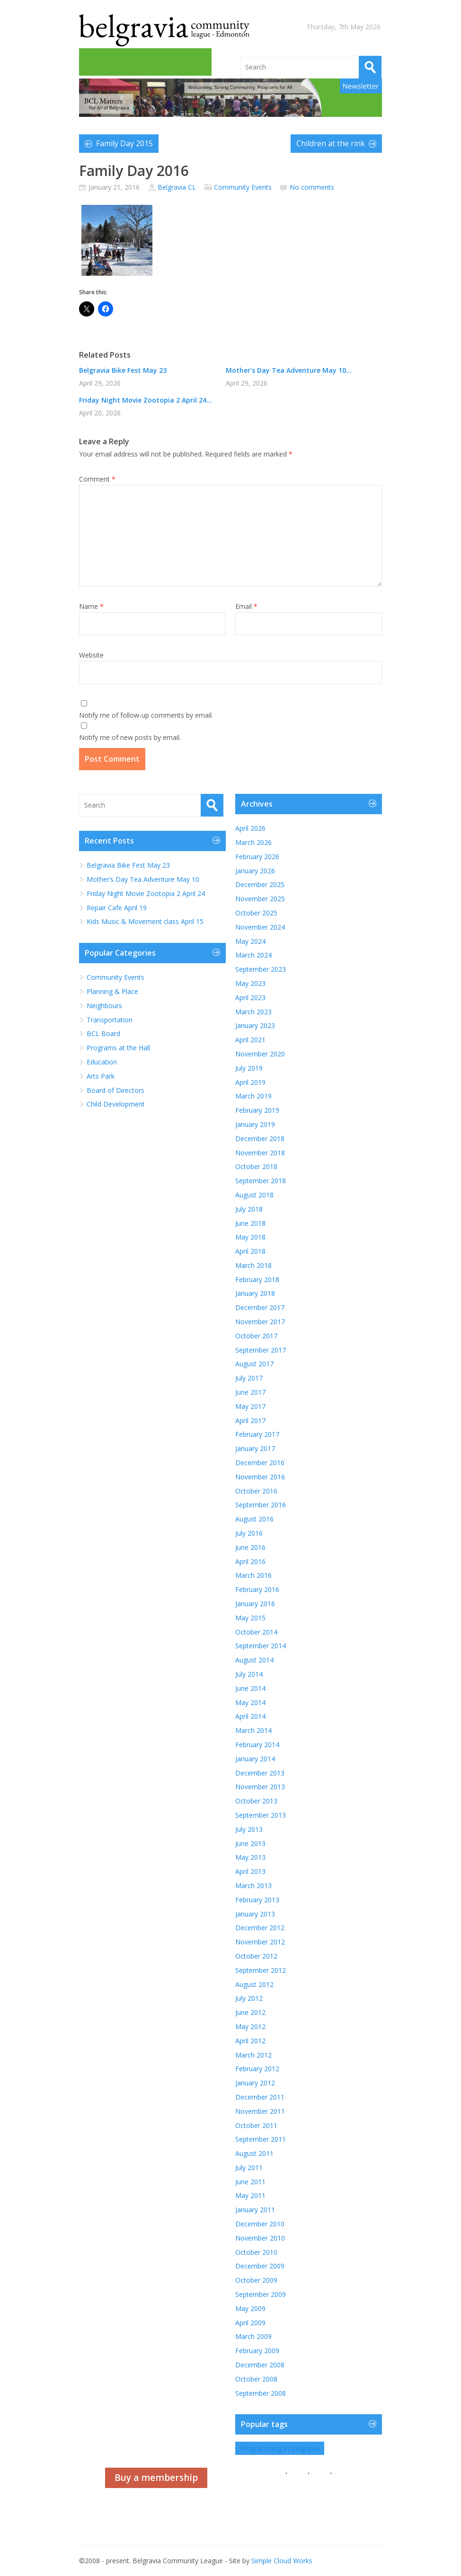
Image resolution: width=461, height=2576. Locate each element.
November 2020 (260, 1053)
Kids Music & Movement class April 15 (146, 921)
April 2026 (250, 828)
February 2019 (257, 1110)
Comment (97, 479)
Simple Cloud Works (281, 2560)
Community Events (243, 187)
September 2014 (260, 1645)
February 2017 (257, 1434)
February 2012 (257, 2068)
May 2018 (250, 1236)
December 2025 (259, 884)
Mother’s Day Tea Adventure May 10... (289, 370)
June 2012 (250, 2012)
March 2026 (253, 842)
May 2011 (250, 2195)
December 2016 (259, 1462)
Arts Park (101, 1076)
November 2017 (260, 1321)
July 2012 (249, 1998)
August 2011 (254, 2153)
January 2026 (255, 870)
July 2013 (249, 1829)
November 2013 (260, 1786)
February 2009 (257, 2350)
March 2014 (253, 1730)
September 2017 (260, 1349)
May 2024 (250, 941)
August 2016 (254, 1518)
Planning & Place (112, 991)
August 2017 (254, 1363)
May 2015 (250, 1617)
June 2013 (250, 1843)
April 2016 (250, 1561)
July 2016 (249, 1533)
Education (102, 1061)
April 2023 (250, 997)
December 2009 (259, 2265)
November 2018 (260, 1152)
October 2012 (256, 1956)
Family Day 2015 (124, 143)
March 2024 (253, 954)
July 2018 (249, 1208)
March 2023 (253, 1011)
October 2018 (256, 1166)
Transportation (110, 1019)
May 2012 (250, 2026)
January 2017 (255, 1448)
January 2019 (255, 1124)
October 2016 (256, 1490)
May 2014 (250, 1702)
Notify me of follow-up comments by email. (146, 715)
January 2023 (255, 1025)
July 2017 (249, 1377)
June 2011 (250, 2181)
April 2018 (250, 1251)
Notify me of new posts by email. (130, 737)
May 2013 (250, 1857)
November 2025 (260, 898)
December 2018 (259, 1138)
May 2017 (250, 1406)
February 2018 (257, 1279)
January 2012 (255, 2082)
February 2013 (257, 1899)
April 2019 (250, 1082)
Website (91, 655)
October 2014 (256, 1631)
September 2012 (260, 1970)
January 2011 (255, 2209)
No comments (312, 187)
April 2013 (250, 1871)
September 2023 (260, 969)
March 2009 (253, 2336)
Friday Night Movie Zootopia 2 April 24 (146, 893)
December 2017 (259, 1307)
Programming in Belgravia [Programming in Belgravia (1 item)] (279, 2448)
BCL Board (103, 1033)
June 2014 (250, 1688)
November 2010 (260, 2237)
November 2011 (260, 2111)
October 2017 (256, 1335)
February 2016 (257, 1589)
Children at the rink (330, 143)
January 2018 (255, 1293)
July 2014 (249, 1674)
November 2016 (260, 1476)
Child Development (116, 1103)
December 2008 (259, 2364)
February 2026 (257, 856)
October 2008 (256, 2378)
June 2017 (250, 1392)
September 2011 (260, 2139)
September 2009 (260, 2294)
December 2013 (259, 1772)
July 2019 (249, 1068)
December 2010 (259, 2223)
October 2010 (256, 2252)
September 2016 (260, 1504)
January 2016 (255, 1603)
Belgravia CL (177, 187)
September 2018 (260, 1180)
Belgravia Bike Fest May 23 (123, 370)
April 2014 (250, 1716)
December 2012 (259, 1927)
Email (246, 606)
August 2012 (254, 1984)
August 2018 (254, 1194)
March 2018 (253, 1265)
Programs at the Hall (118, 1047)
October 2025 (256, 912)
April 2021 (250, 1039)
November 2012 (260, 1941)
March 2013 (253, 1885)
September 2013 (260, 1815)
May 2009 (250, 2308)
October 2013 (256, 1800)
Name (91, 606)
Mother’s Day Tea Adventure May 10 (143, 879)
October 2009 (256, 2280)
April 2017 (250, 1420)
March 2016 (253, 1575)
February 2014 (257, 1744)
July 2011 (249, 2167)
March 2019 (253, 1095)
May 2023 (250, 983)
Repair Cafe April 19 (117, 907)
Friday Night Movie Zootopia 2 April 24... (145, 400)
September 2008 (260, 2393)
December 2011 (259, 2096)
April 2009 (250, 2322)
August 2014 (254, 1659)
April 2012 (250, 2040)
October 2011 (256, 2125)
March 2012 (253, 2054)
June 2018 (250, 1223)
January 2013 (255, 1913)
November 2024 (260, 927)
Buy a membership (156, 2477)
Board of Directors (115, 1090)
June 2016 (250, 1547)
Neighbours (104, 1005)
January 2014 (255, 1758)
